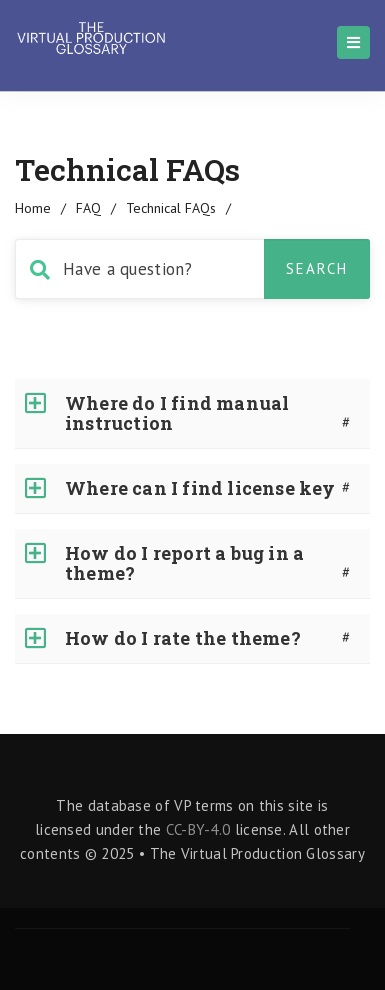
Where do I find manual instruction (177, 413)
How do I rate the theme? (183, 638)
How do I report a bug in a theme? (184, 563)
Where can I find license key (200, 488)
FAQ (88, 208)
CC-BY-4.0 (198, 829)
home (33, 208)
